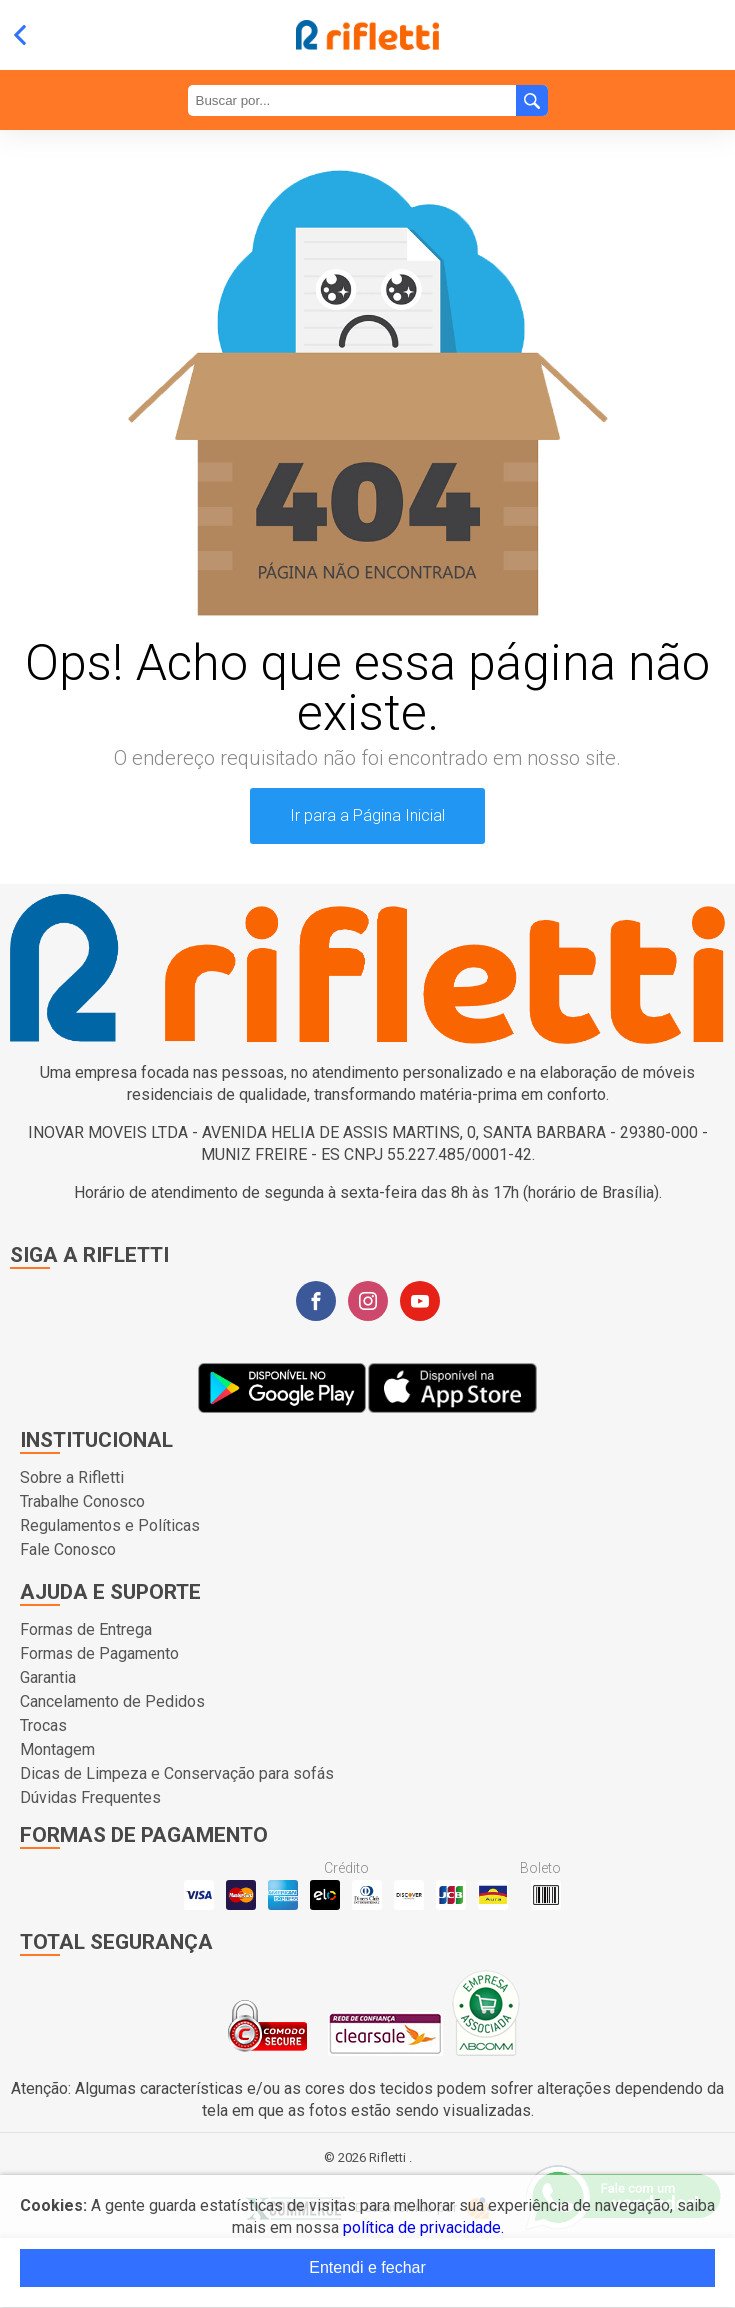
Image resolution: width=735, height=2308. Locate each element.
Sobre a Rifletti (72, 1477)
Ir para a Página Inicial (367, 815)
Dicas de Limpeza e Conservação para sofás (177, 1773)
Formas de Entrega (86, 1629)
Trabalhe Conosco (82, 1501)
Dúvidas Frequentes (90, 1797)
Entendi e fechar (367, 2267)
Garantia (48, 1677)
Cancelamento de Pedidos (112, 1701)
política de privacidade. (423, 2227)
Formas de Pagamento (99, 1653)
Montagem (57, 1749)
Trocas (43, 1725)
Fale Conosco (68, 1549)
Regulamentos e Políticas (110, 1525)
